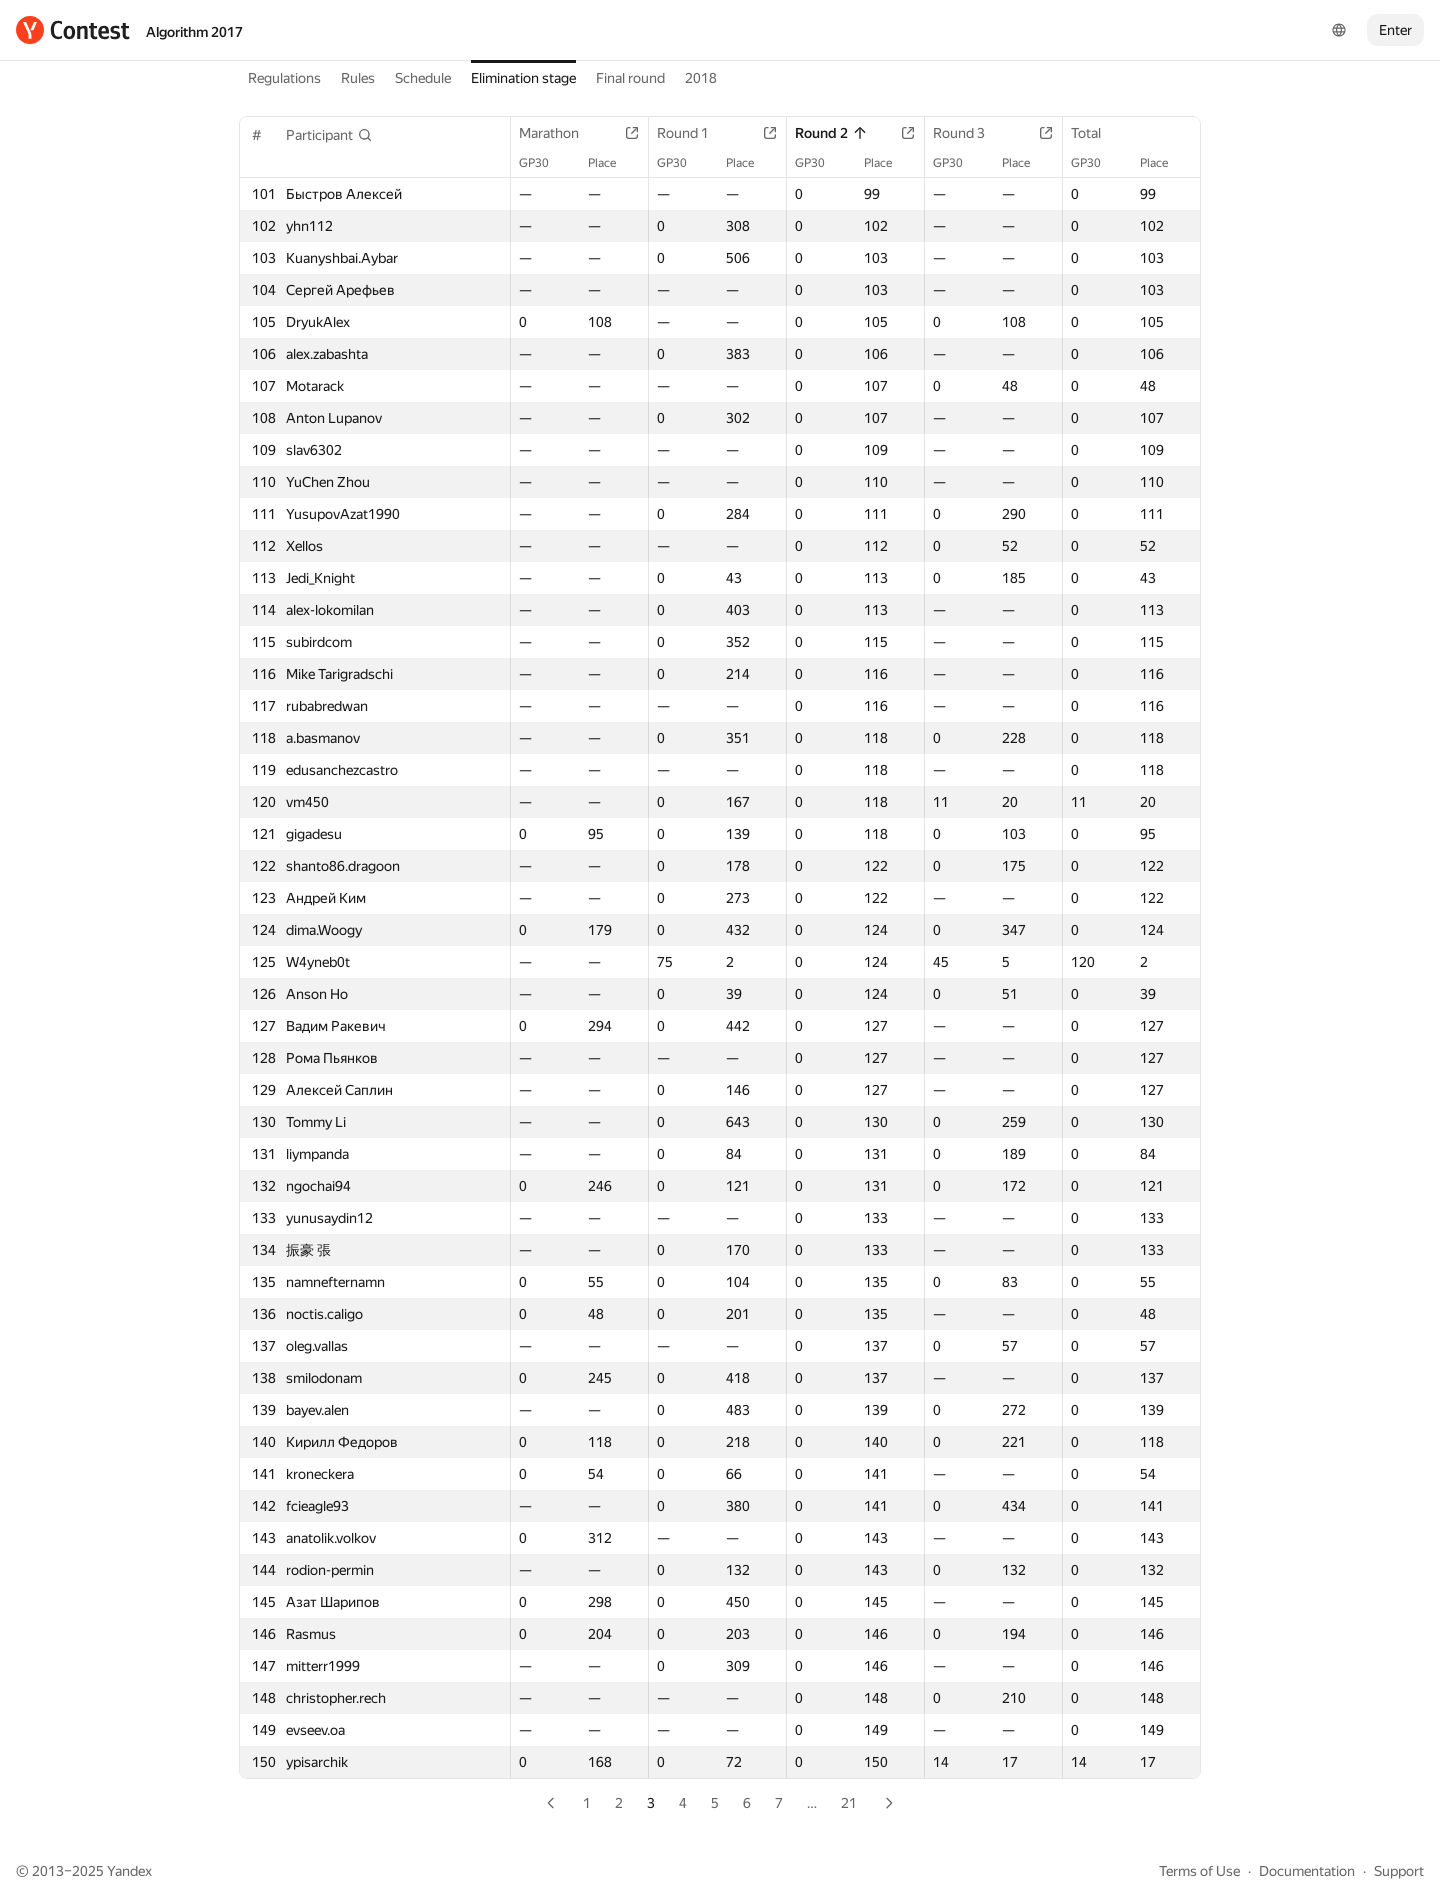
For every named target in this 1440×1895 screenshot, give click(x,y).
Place (612, 163)
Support (1399, 1871)
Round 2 (831, 133)
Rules (358, 78)
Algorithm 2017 (194, 32)
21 (849, 1803)
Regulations (284, 78)
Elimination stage (523, 78)
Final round (630, 78)
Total (1096, 133)
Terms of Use (1199, 1871)
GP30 (544, 163)
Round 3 (969, 133)
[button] (329, 135)
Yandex (129, 1871)
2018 (701, 78)
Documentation (1307, 1871)
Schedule (423, 78)
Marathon (559, 133)
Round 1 (693, 133)
